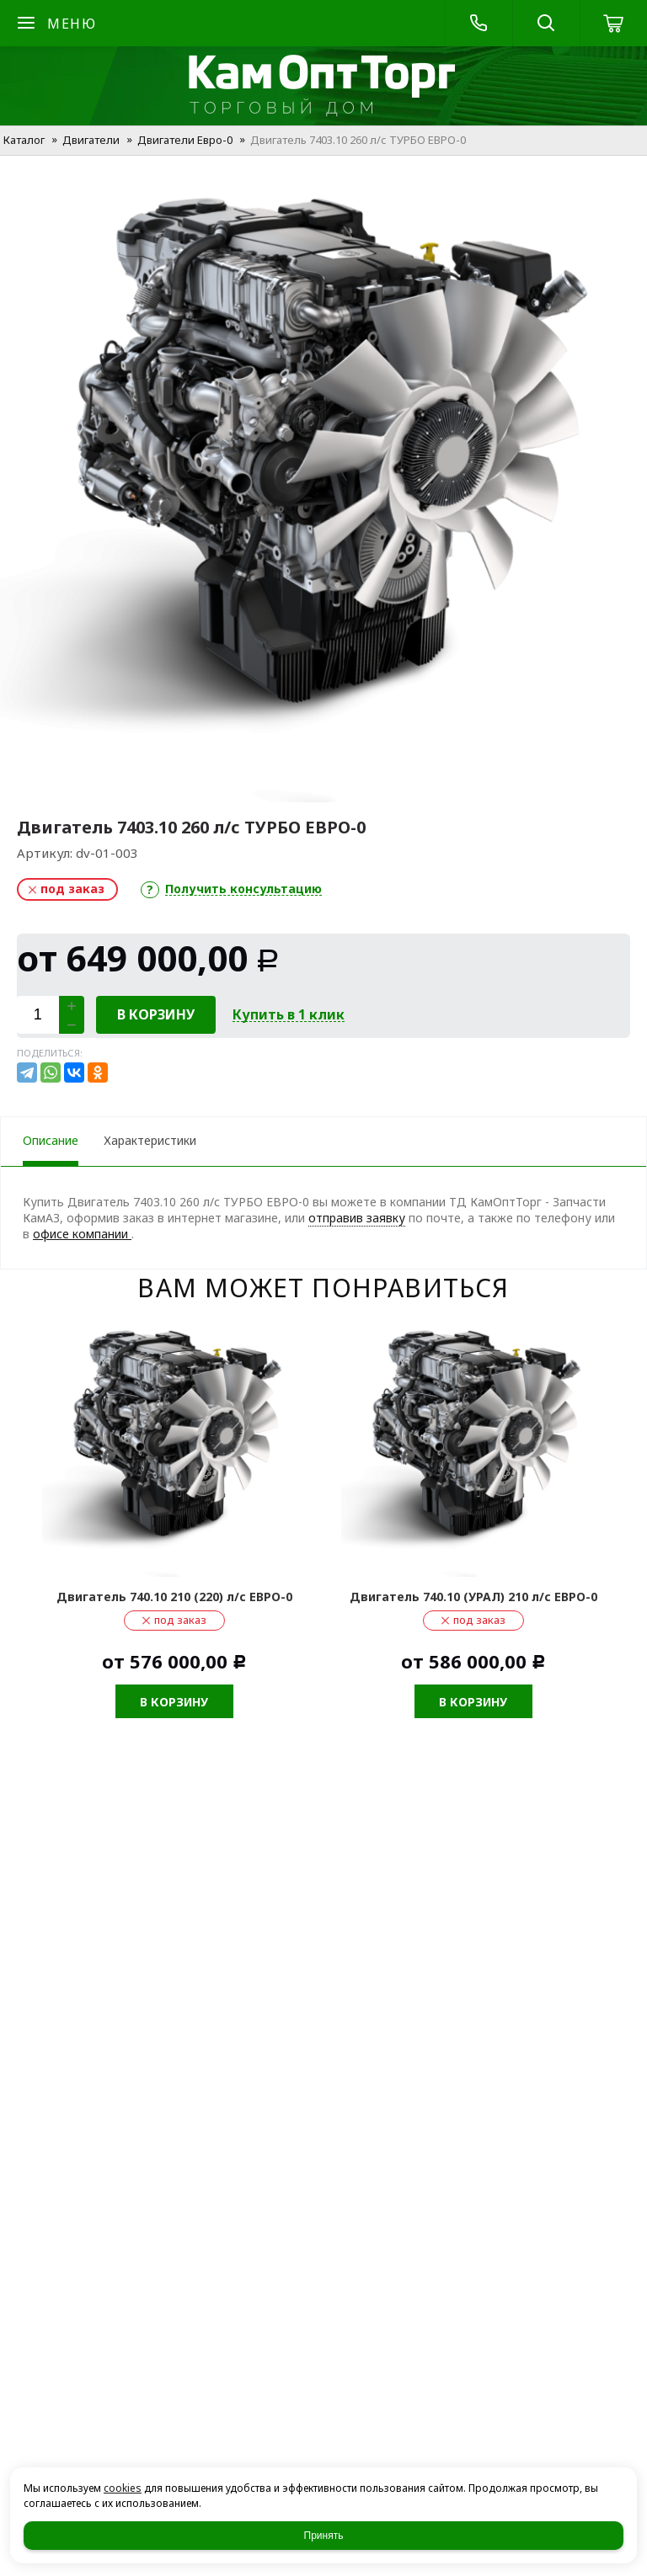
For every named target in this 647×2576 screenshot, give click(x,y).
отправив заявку (356, 1218)
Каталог (24, 139)
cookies (123, 2488)
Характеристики (150, 1140)
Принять (324, 2535)
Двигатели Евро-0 (185, 139)
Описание (50, 1140)
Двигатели (91, 139)
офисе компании (82, 1234)
